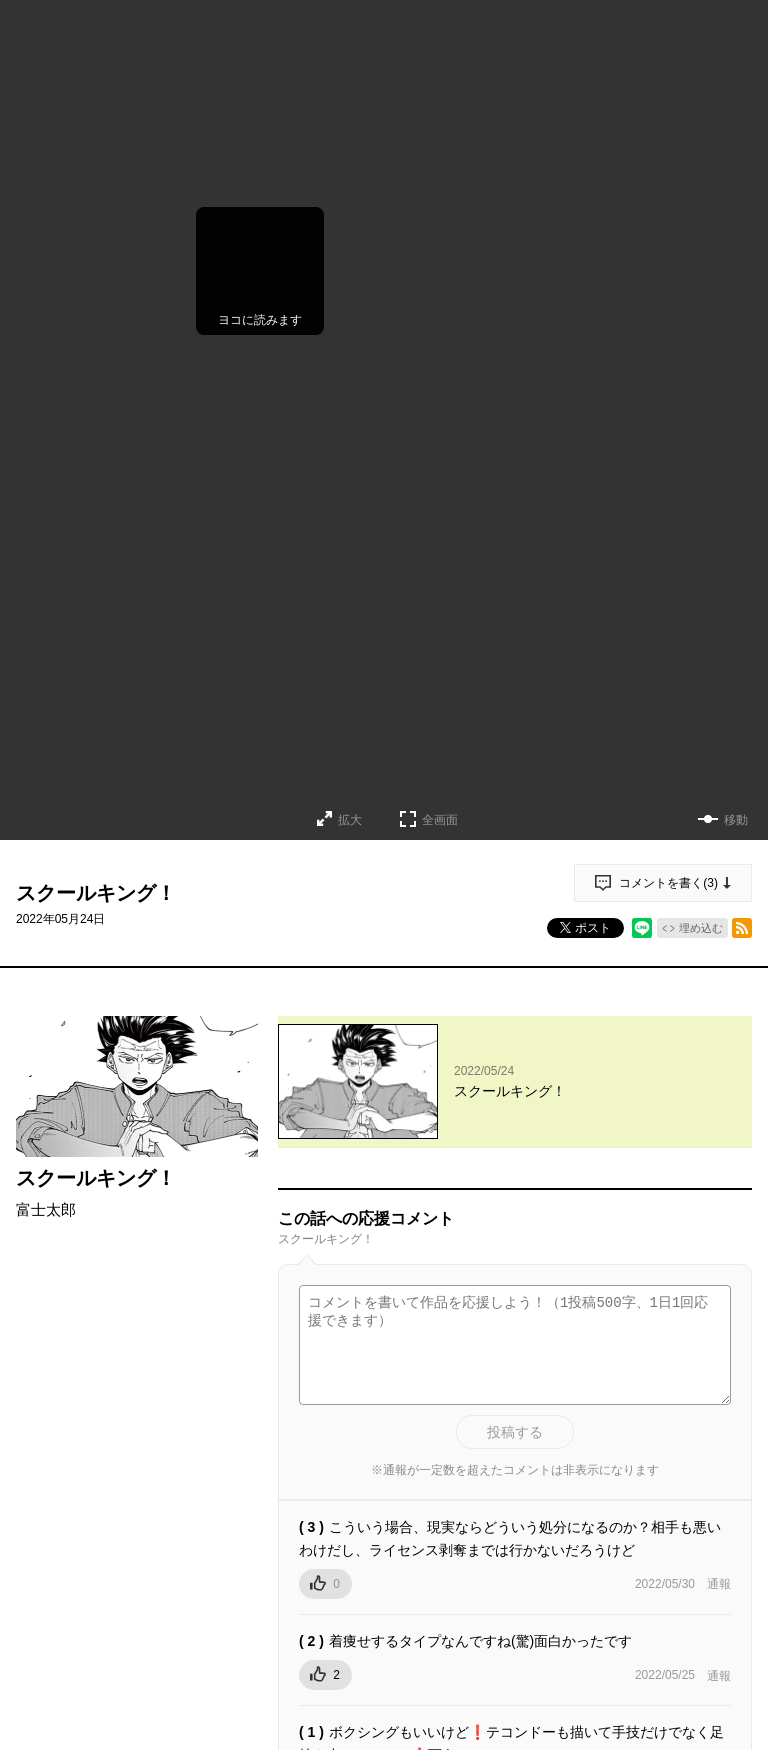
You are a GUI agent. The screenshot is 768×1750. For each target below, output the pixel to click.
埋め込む (701, 928)
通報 (719, 1584)
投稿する (515, 1432)
